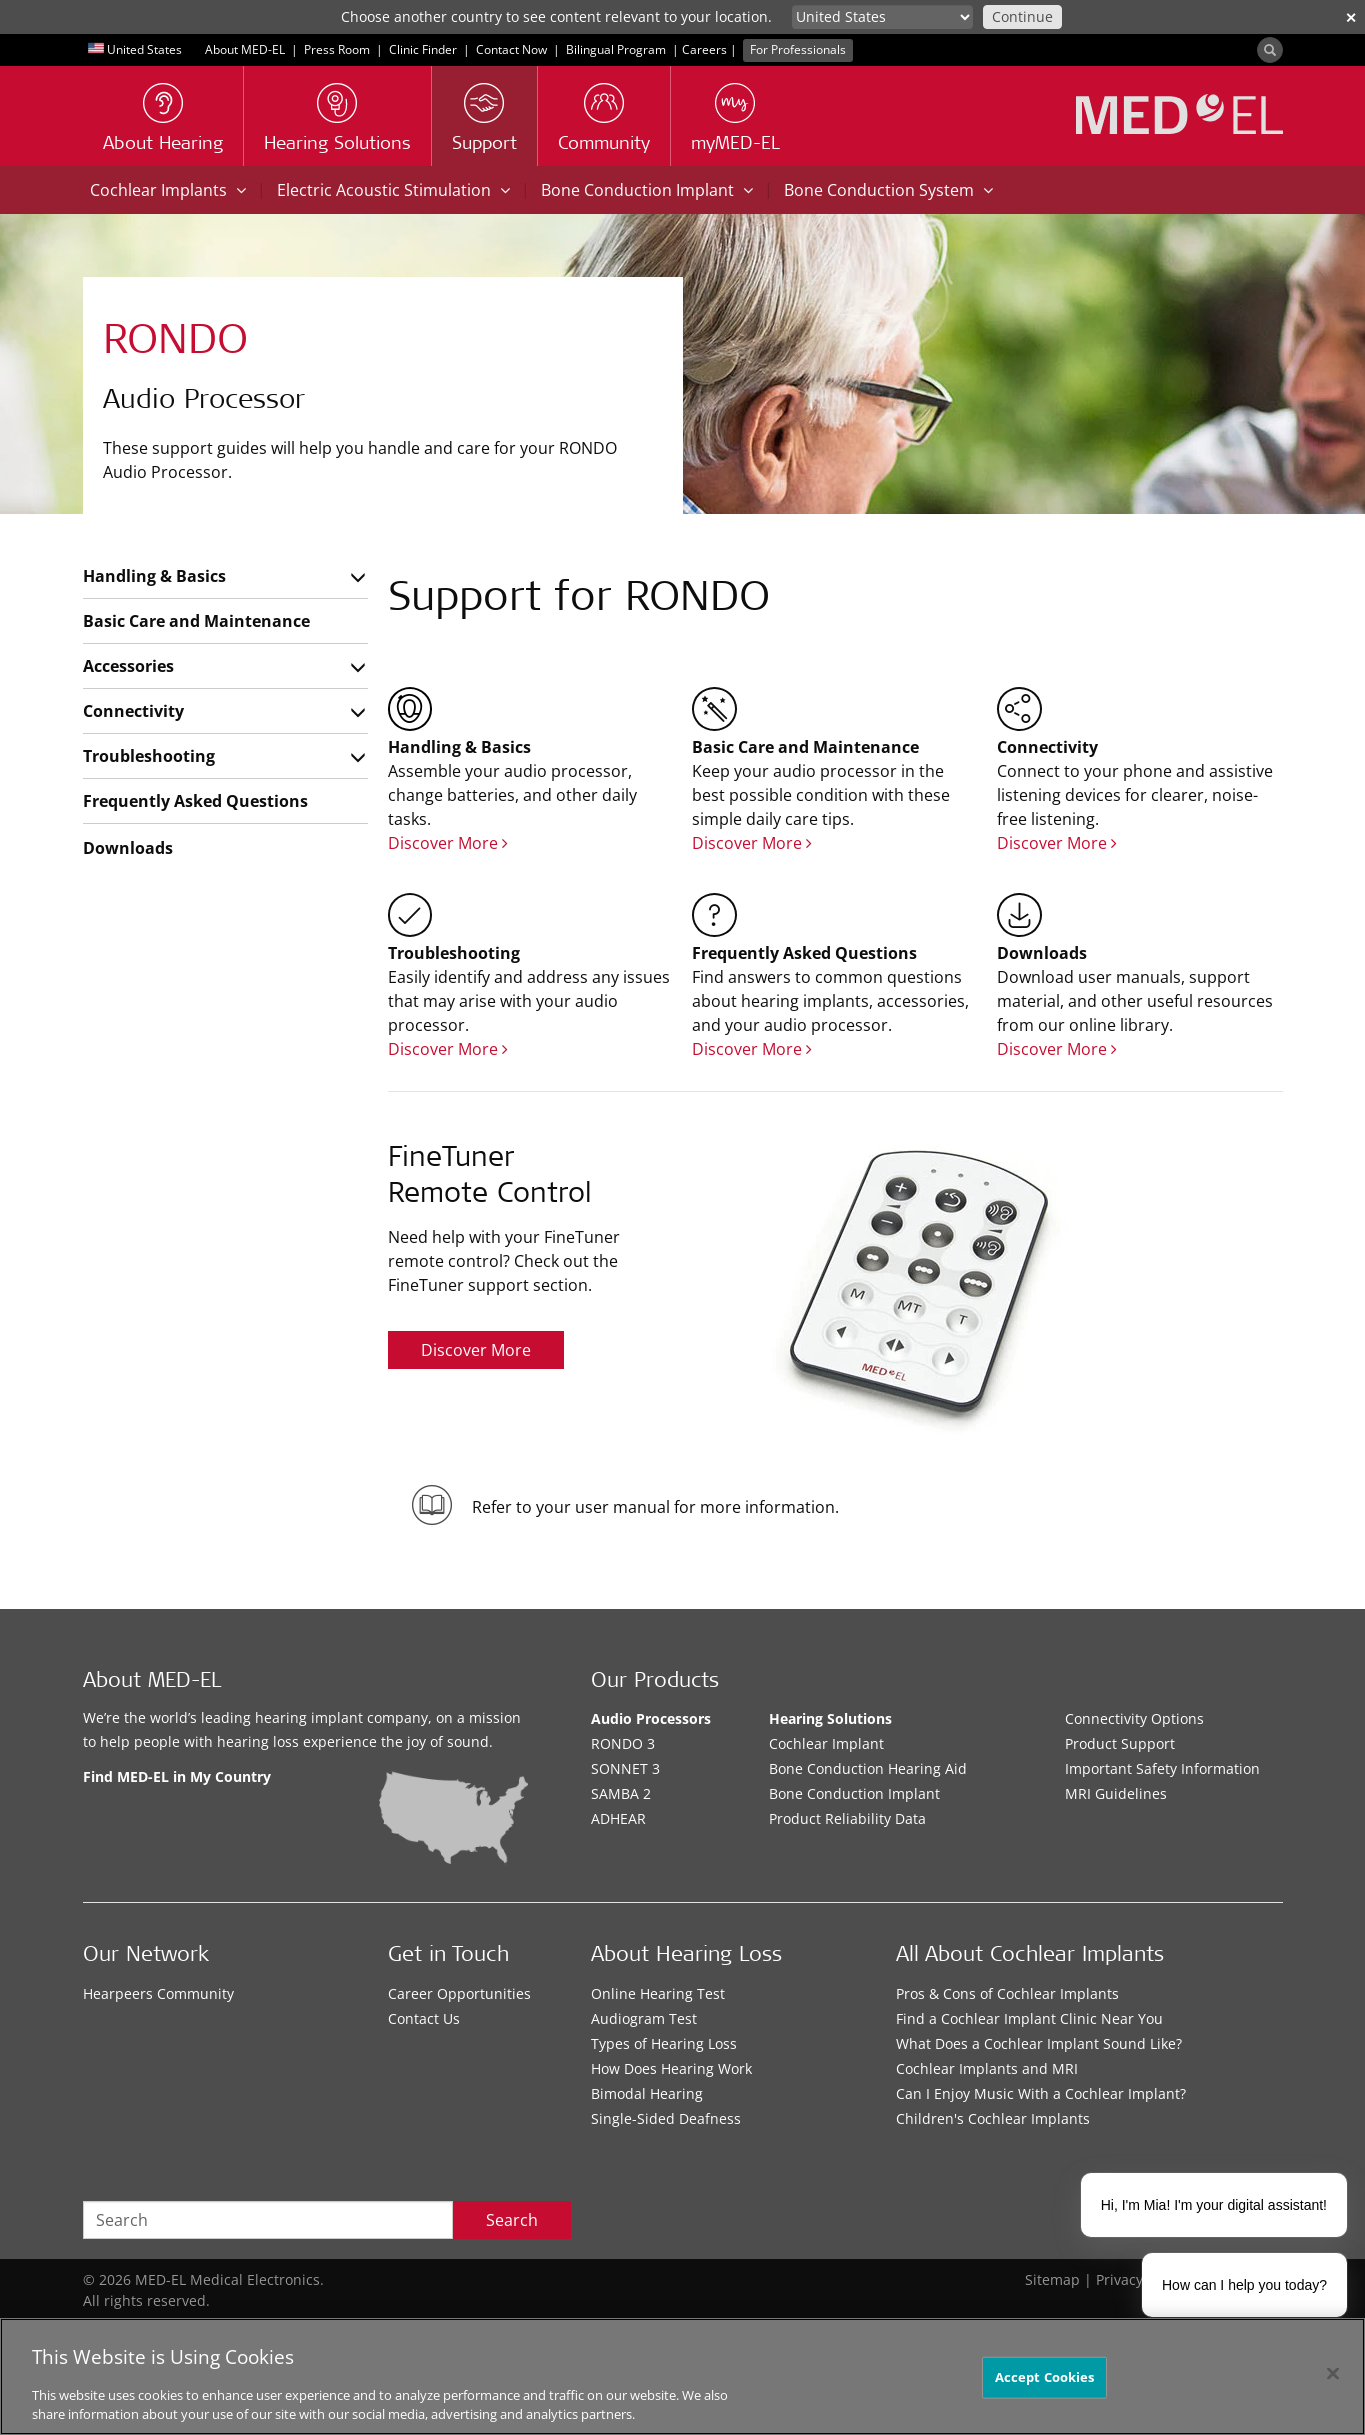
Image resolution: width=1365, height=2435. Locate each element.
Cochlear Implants (168, 190)
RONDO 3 (623, 1743)
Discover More (448, 843)
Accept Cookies (1045, 2377)
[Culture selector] (882, 17)
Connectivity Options (1134, 1718)
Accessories (128, 666)
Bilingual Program (616, 49)
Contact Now (511, 49)
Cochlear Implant (826, 1743)
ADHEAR (618, 1818)
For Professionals (798, 49)
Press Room (337, 49)
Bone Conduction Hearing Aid (868, 1768)
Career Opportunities (459, 1993)
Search (512, 2220)
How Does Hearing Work (671, 2068)
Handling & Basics (154, 576)
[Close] (1333, 2374)
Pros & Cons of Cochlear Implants (1007, 1993)
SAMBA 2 (621, 1793)
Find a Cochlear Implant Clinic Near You (1029, 2018)
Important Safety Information (1162, 1768)
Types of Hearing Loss (664, 2043)
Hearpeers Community (158, 1993)
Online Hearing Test (658, 1993)
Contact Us (424, 2018)
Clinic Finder (423, 49)
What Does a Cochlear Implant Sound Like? (1039, 2043)
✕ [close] (1351, 17)
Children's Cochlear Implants (993, 2118)
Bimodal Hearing (647, 2093)
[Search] (1270, 50)
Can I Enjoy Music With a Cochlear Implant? (1041, 2093)
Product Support (1120, 1743)
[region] (682, 2376)
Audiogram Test (644, 2018)
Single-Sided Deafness (666, 2118)
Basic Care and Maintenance (196, 621)
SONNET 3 (625, 1768)
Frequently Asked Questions (195, 801)
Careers (704, 49)
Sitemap (1052, 2279)
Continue (1022, 16)
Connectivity (133, 711)
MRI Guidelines (1116, 1793)
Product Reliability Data (847, 1818)
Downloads (128, 848)
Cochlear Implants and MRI (987, 2068)
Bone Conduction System (888, 190)
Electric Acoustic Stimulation (393, 190)
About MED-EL (245, 49)
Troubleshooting (149, 756)
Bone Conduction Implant (647, 190)
